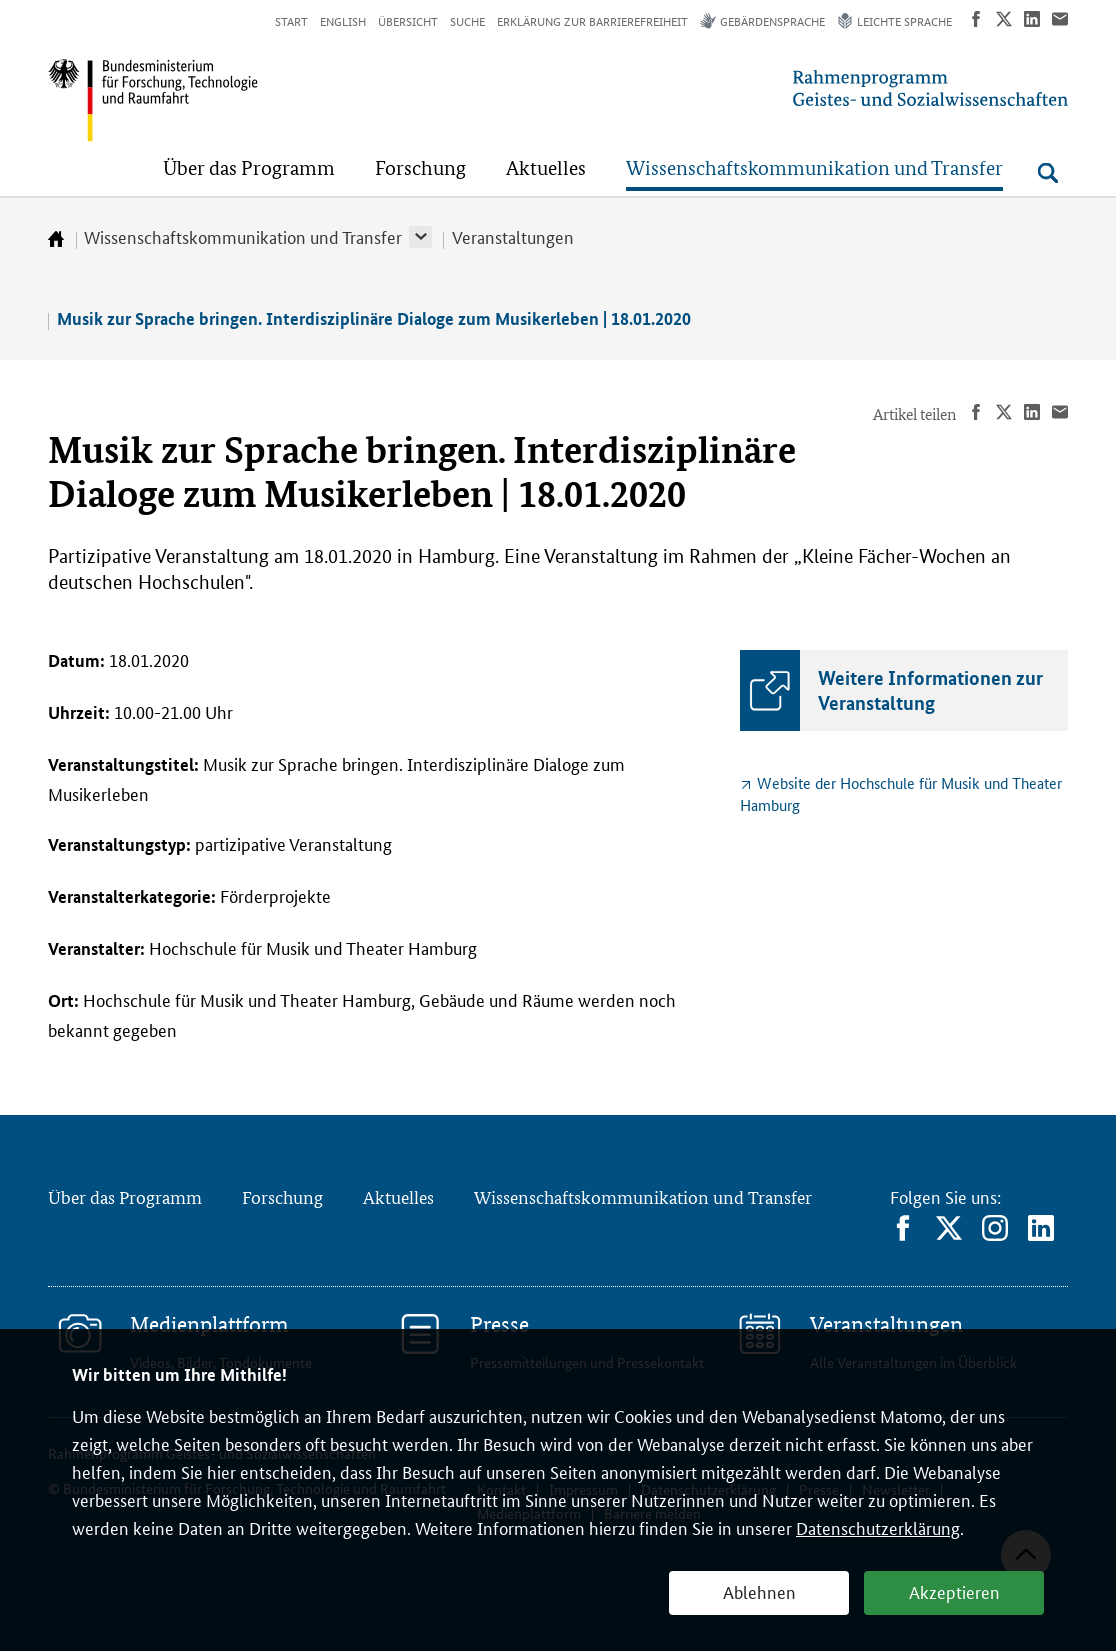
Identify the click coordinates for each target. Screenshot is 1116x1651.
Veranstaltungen (513, 236)
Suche (467, 20)
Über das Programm (125, 1197)
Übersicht (408, 20)
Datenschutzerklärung (878, 1527)
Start (291, 20)
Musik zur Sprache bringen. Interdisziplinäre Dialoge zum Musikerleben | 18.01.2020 (374, 318)
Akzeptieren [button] (954, 1591)
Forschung (282, 1197)
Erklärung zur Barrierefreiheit (592, 20)
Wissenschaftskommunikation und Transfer (243, 236)
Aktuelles (398, 1197)
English (343, 20)
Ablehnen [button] (759, 1591)
